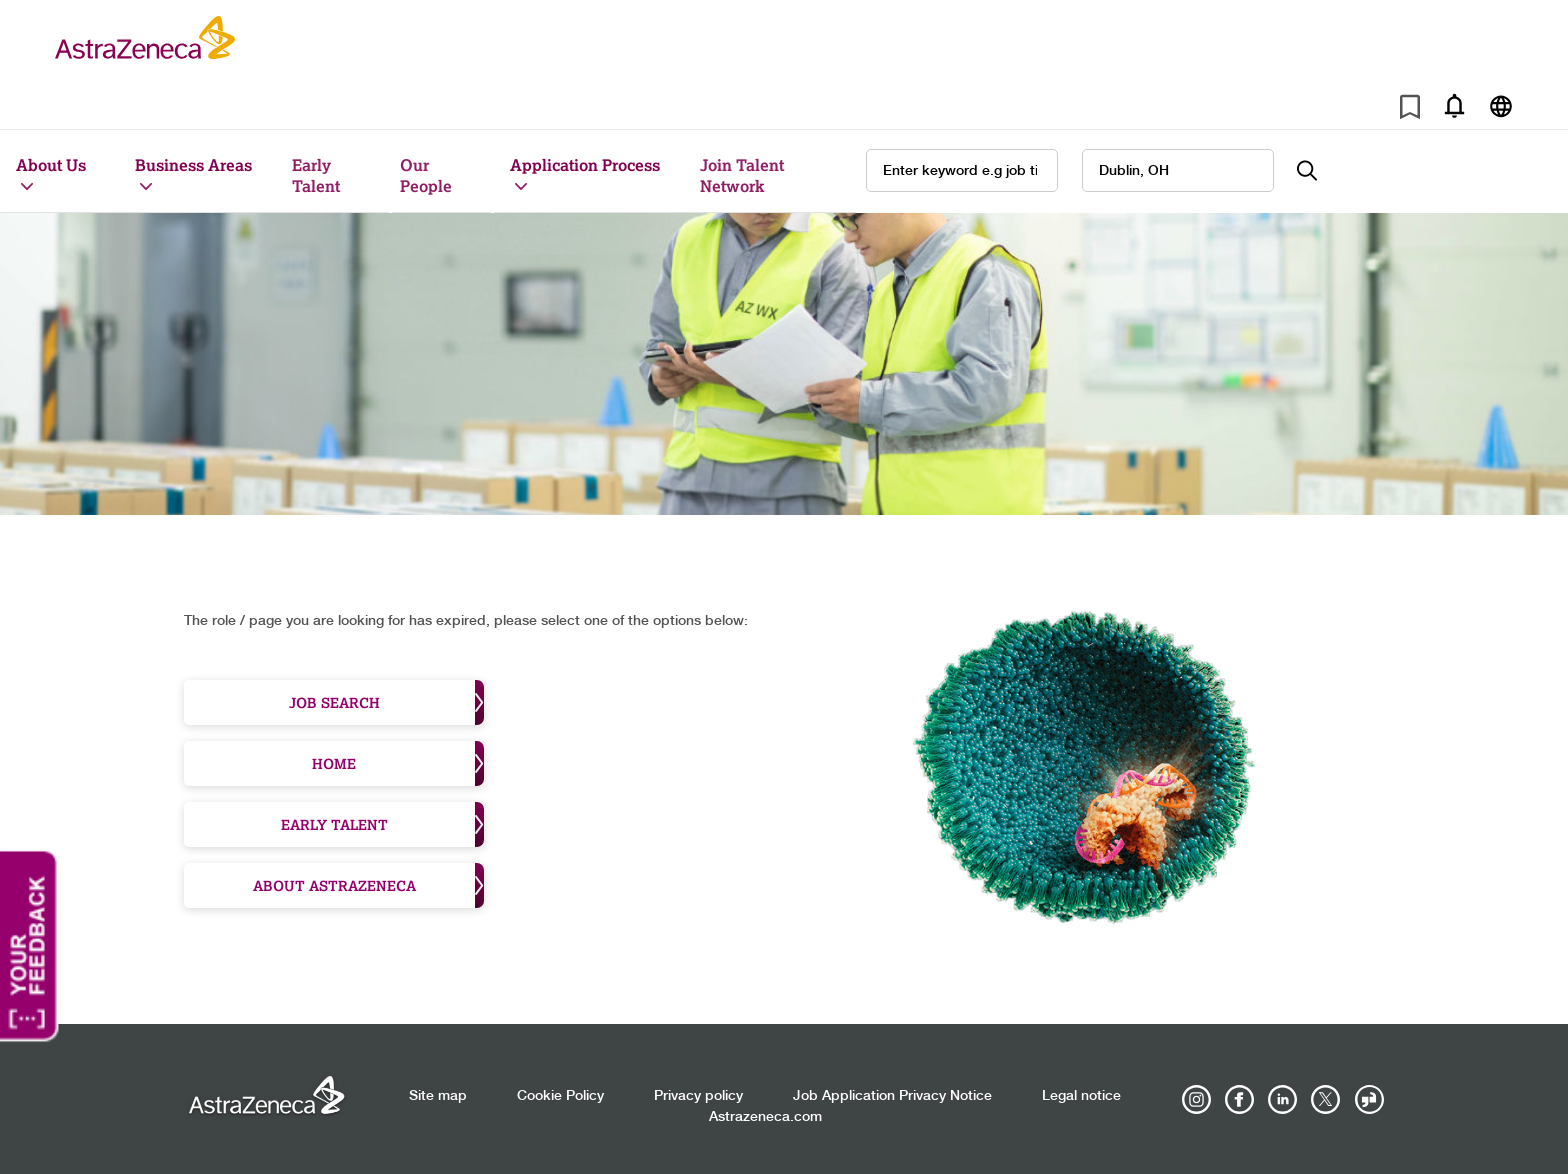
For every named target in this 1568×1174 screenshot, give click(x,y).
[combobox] (1178, 170)
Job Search (387, 702)
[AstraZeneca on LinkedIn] (1283, 1100)
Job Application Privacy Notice (892, 1096)
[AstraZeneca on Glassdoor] (1369, 1100)
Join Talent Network (742, 175)
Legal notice (1081, 1096)
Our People (426, 175)
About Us (51, 164)
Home (398, 763)
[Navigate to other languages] (1500, 105)
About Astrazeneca (369, 885)
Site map (438, 1096)
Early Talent (316, 175)
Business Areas (193, 164)
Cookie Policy (560, 1096)
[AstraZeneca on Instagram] (1197, 1100)
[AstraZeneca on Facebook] (1240, 1100)
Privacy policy (698, 1096)
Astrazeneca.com (765, 1117)
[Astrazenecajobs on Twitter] (1326, 1100)
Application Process (585, 164)
